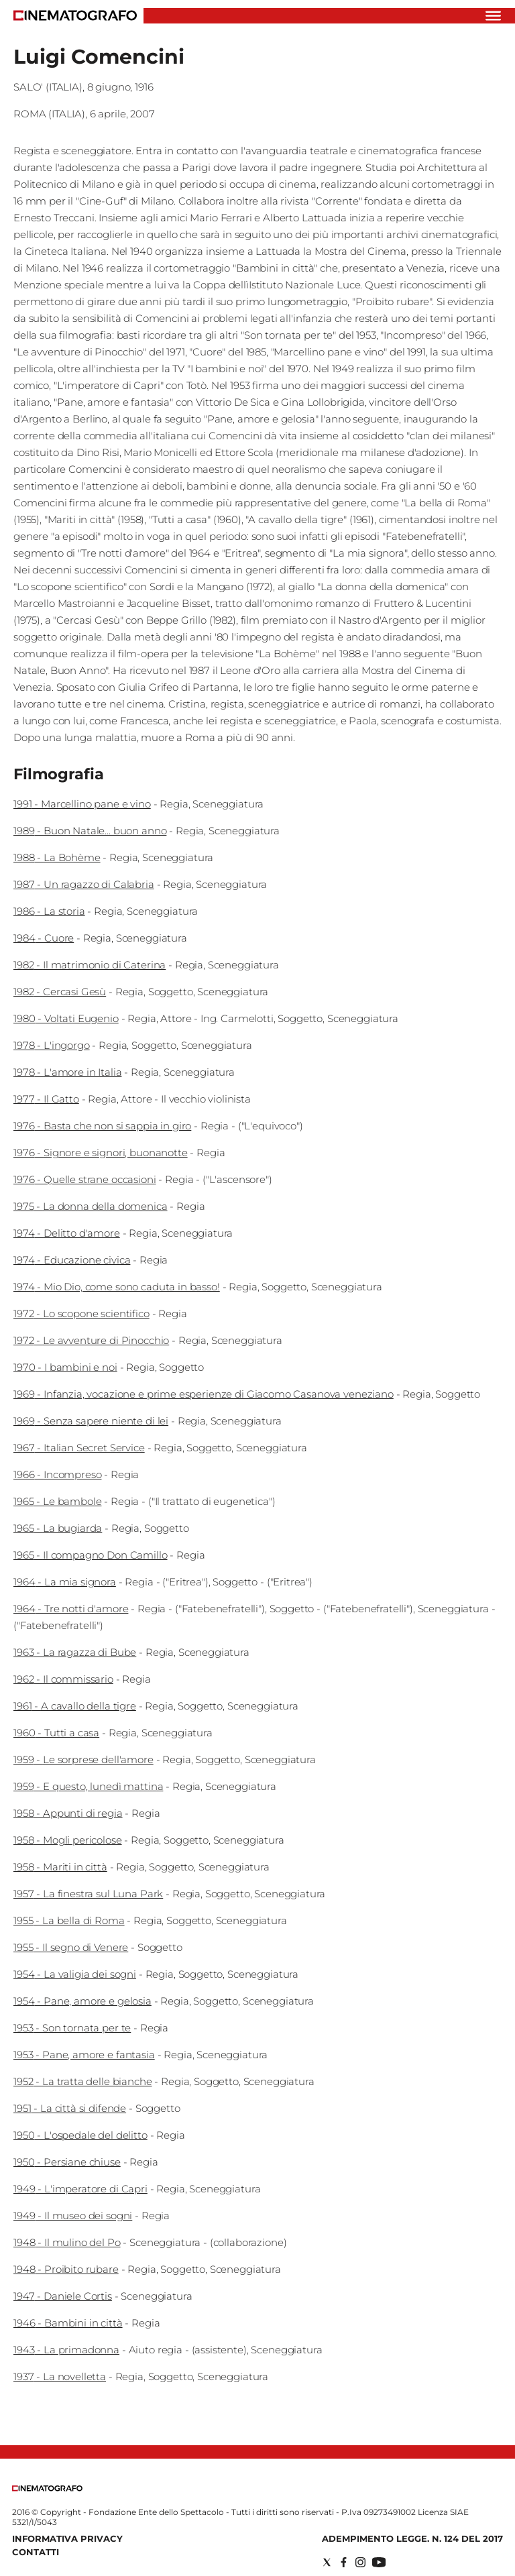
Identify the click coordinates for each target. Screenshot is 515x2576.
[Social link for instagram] (360, 2562)
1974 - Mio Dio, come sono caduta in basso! (116, 1286)
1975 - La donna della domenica (90, 1206)
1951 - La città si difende (69, 2108)
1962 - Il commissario (63, 1679)
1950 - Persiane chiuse (67, 2161)
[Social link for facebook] (344, 2562)
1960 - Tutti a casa (56, 1732)
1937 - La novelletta (59, 2376)
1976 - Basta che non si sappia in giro (102, 1125)
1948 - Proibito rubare (66, 2269)
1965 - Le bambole (57, 1501)
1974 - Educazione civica (71, 1259)
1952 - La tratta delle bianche (82, 2081)
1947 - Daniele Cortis (62, 2296)
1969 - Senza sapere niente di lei (90, 1420)
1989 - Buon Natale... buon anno (89, 830)
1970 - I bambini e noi (65, 1367)
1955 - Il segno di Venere (70, 1947)
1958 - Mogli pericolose (67, 1840)
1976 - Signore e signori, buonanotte (100, 1152)
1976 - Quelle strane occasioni (84, 1179)
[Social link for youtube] (379, 2562)
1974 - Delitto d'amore (66, 1233)
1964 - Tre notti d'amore (70, 1608)
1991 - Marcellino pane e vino (82, 803)
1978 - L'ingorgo (51, 1045)
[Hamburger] (493, 15)
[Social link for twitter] (327, 2562)
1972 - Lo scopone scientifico (81, 1313)
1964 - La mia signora (64, 1581)
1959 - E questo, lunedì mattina (88, 1786)
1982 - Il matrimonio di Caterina (89, 964)
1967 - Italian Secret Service (79, 1447)
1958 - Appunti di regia (68, 1813)
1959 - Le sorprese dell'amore (83, 1759)
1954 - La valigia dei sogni (74, 1974)
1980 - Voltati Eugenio (66, 1018)
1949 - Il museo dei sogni (72, 2215)
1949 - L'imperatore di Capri (80, 2188)
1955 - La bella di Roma (69, 1920)
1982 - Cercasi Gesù (59, 991)
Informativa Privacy (67, 2538)
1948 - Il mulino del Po (67, 2242)
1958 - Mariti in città (60, 1866)
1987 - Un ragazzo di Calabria (83, 884)
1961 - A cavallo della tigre (74, 1705)
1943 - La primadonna (66, 2349)
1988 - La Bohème (57, 857)
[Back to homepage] (47, 2488)
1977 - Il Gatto (46, 1099)
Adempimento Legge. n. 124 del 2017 (412, 2538)
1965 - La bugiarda (57, 1528)
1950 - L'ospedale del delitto (80, 2135)
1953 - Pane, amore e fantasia (84, 2054)
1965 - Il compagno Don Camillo (90, 1555)
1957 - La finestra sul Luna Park (88, 1893)
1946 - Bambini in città (68, 2322)
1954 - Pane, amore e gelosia (82, 2001)
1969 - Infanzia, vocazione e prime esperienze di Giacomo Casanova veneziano (203, 1394)
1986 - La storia (49, 911)
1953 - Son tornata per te (72, 2027)
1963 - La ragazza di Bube (74, 1652)
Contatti (35, 2551)
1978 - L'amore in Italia (67, 1072)
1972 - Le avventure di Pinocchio (91, 1340)
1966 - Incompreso (57, 1474)
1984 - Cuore (43, 938)
